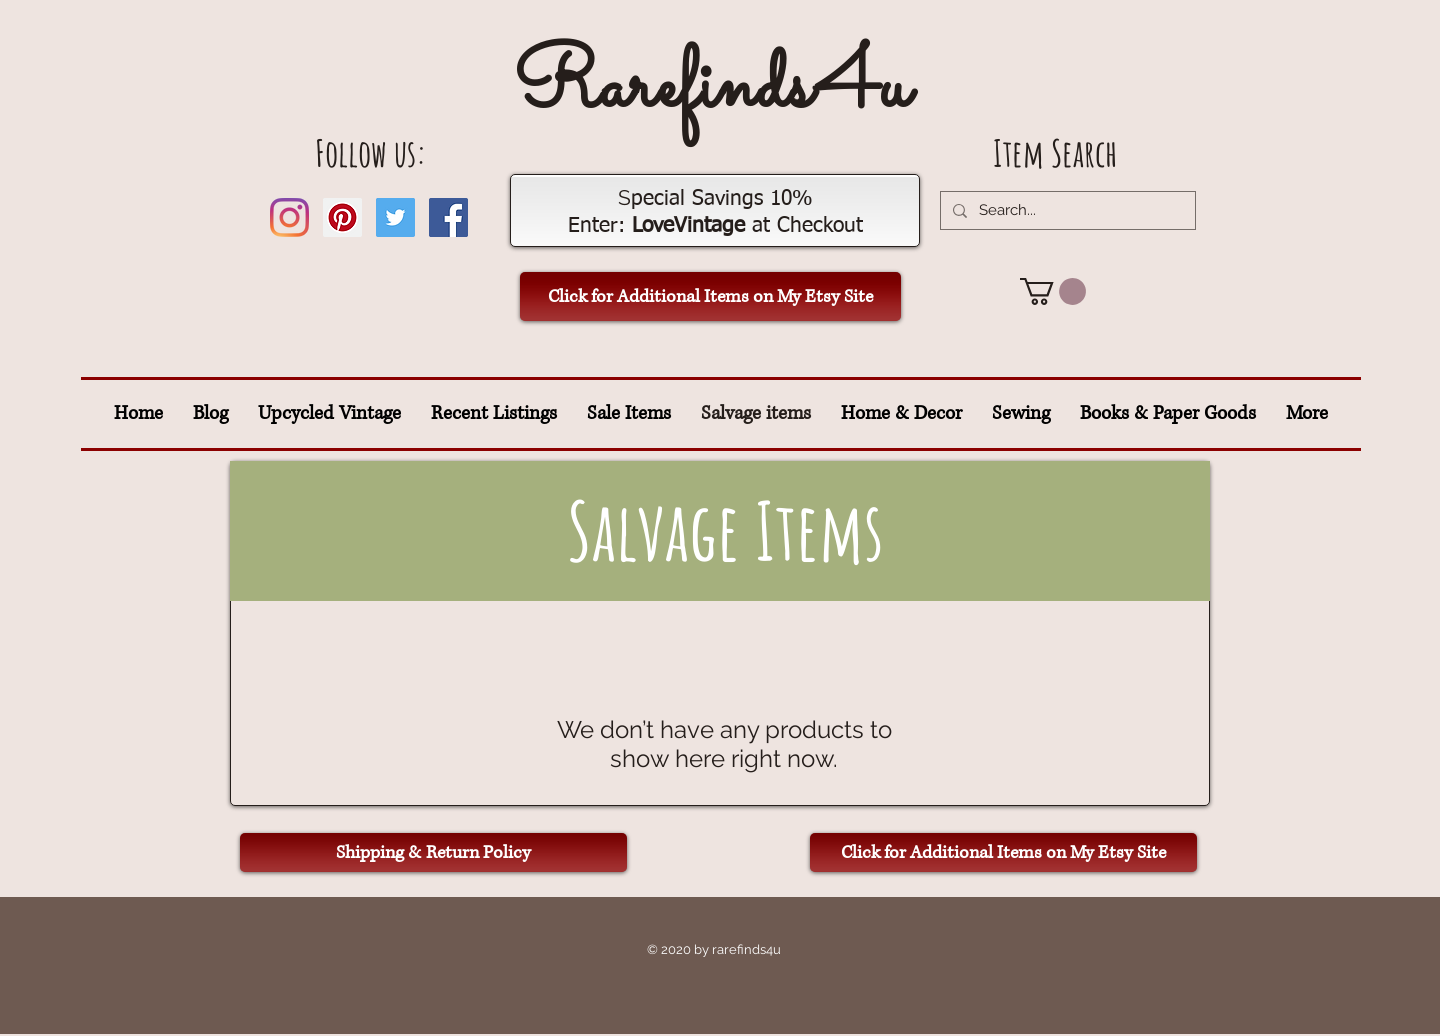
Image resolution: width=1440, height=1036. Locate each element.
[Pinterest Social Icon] (342, 217)
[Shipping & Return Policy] (433, 852)
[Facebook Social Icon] (448, 217)
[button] (1053, 291)
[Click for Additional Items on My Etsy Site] (710, 296)
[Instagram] (289, 217)
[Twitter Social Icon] (395, 217)
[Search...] (1066, 210)
